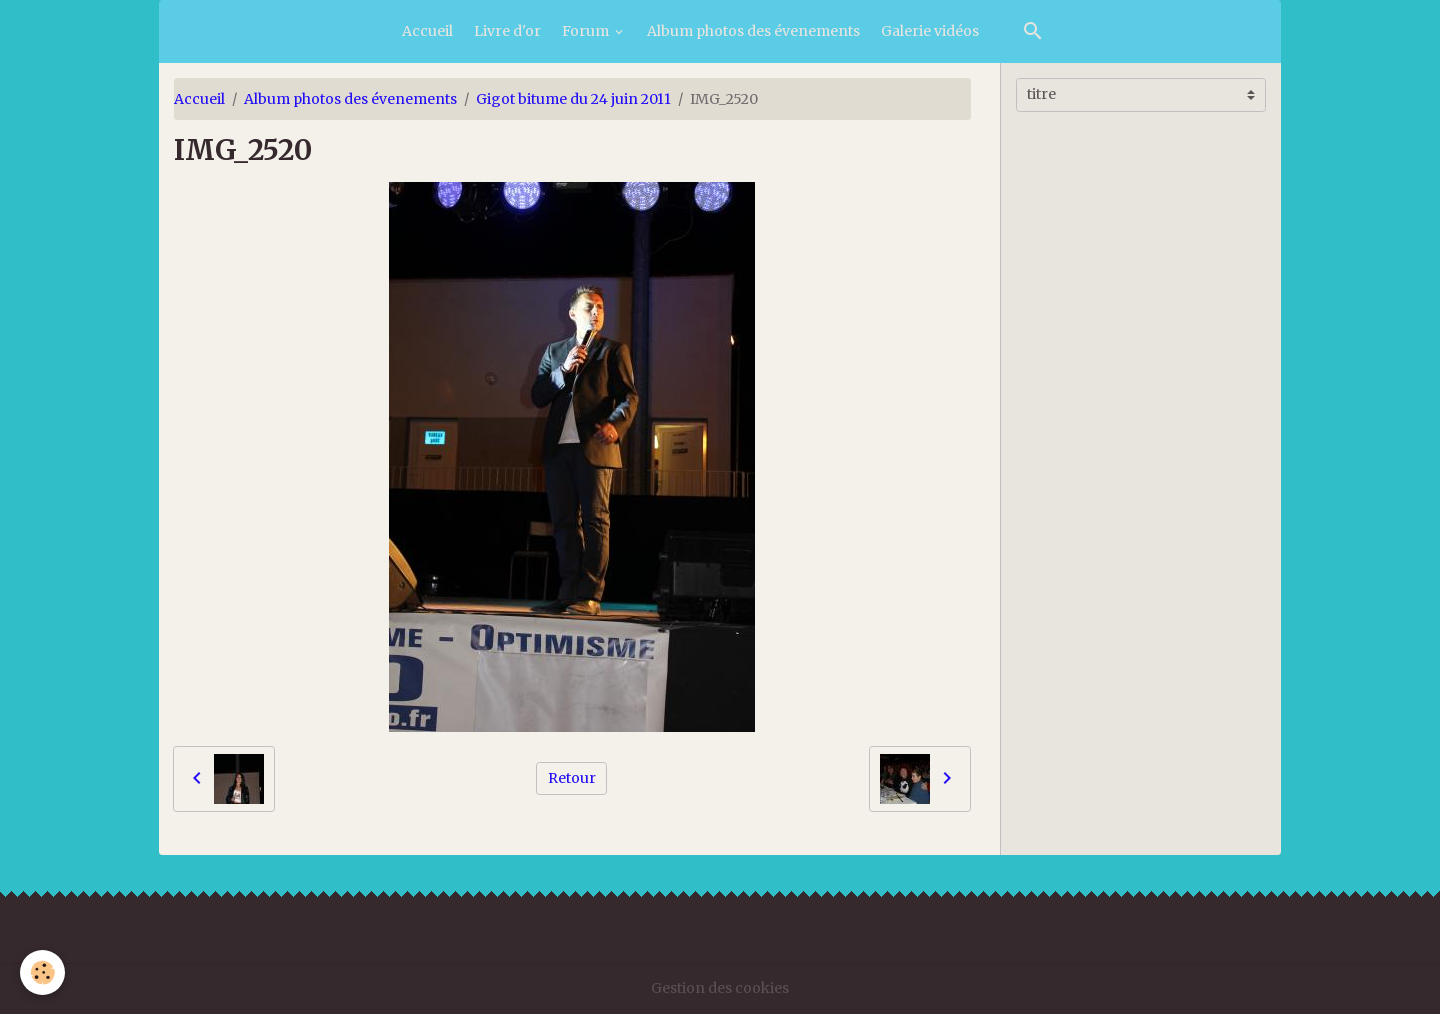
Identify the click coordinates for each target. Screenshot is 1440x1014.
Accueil (427, 31)
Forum (587, 31)
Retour (572, 778)
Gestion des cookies (720, 988)
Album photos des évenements (753, 31)
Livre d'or (507, 31)
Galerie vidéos (930, 31)
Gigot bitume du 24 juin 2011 (573, 99)
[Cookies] (42, 972)
